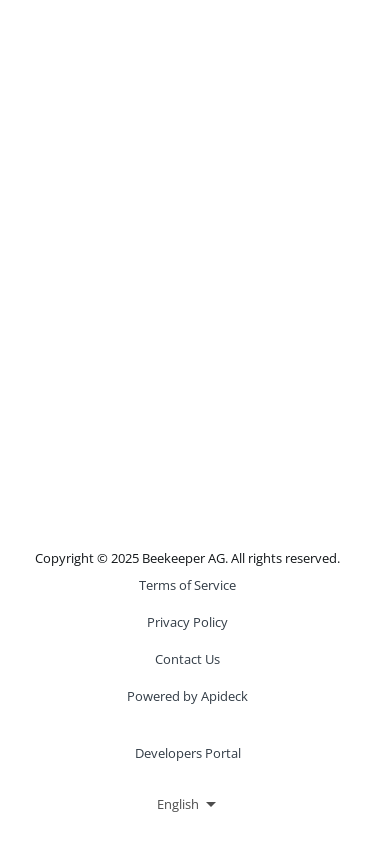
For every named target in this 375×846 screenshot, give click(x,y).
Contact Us (187, 659)
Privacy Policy (187, 622)
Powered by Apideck (187, 696)
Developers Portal (188, 753)
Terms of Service (187, 585)
